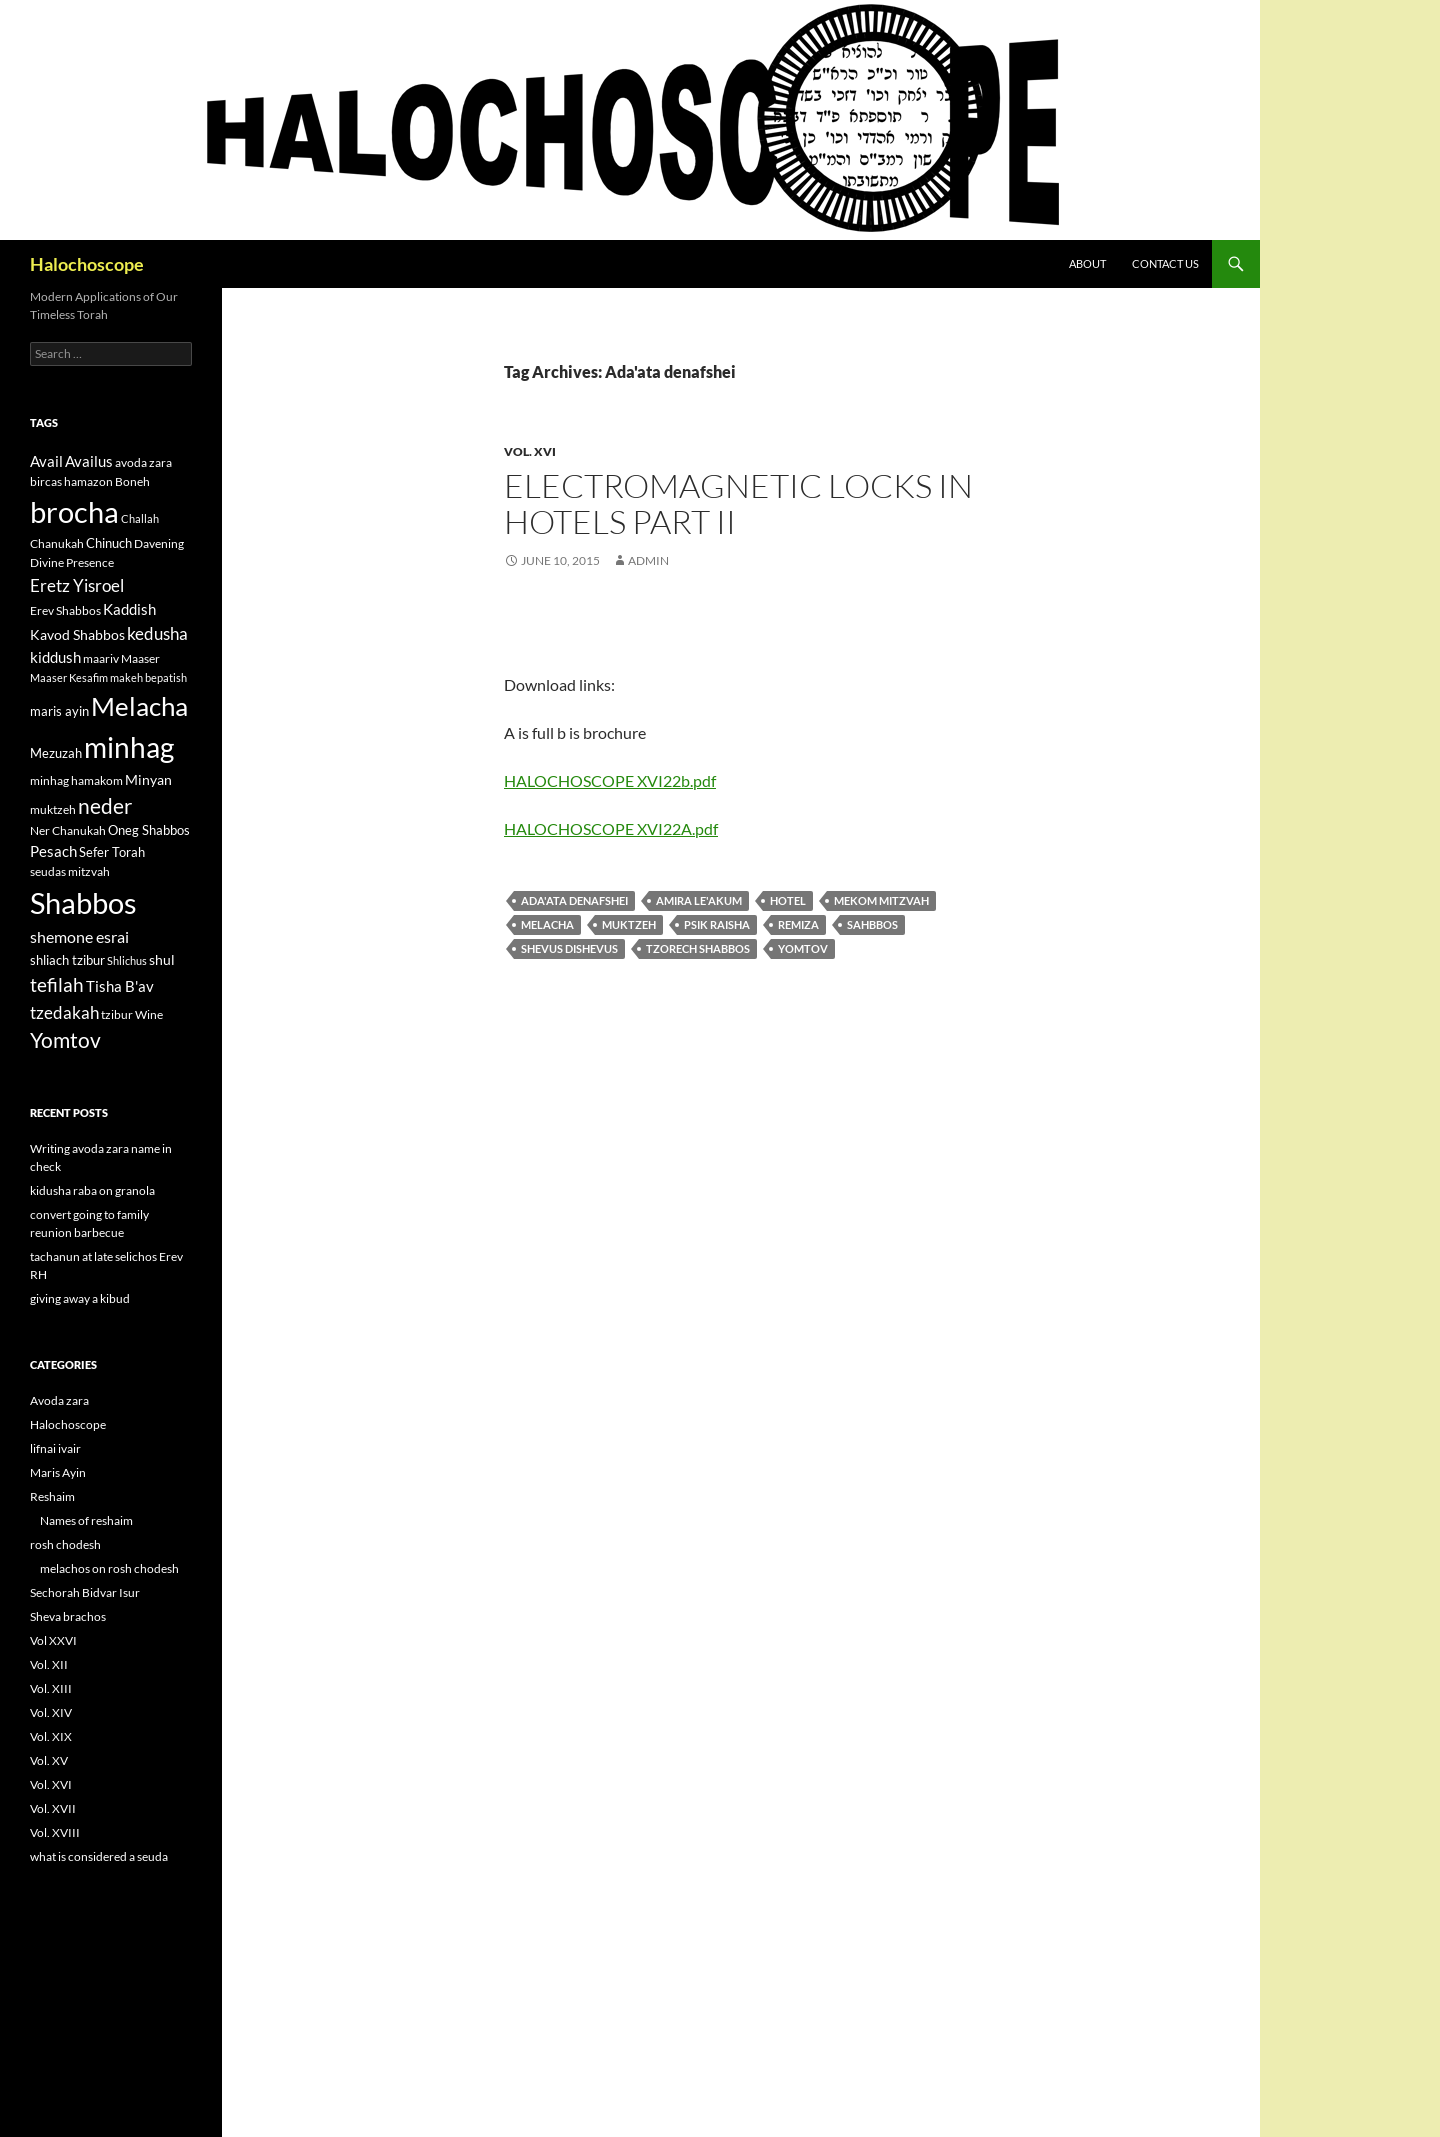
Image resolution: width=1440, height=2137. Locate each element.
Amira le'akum (699, 900)
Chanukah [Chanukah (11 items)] (57, 543)
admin (648, 560)
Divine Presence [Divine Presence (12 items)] (72, 562)
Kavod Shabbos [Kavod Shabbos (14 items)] (77, 634)
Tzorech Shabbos (698, 948)
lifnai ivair (55, 1448)
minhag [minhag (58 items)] (129, 747)
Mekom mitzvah (881, 900)
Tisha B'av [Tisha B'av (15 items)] (120, 986)
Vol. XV (49, 1760)
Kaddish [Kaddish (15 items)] (129, 609)
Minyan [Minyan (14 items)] (148, 779)
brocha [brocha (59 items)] (74, 512)
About (1087, 263)
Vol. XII (49, 1664)
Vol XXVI (53, 1640)
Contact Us (1165, 263)
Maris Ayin (58, 1472)
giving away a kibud (80, 1298)
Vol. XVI (530, 451)
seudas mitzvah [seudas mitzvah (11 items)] (70, 871)
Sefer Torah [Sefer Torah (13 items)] (112, 852)
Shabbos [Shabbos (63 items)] (83, 902)
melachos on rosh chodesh (109, 1568)
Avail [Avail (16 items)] (46, 461)
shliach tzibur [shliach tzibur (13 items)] (67, 960)
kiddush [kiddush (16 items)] (55, 657)
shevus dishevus (569, 948)
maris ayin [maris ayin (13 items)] (59, 711)
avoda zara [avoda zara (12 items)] (143, 462)
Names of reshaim (86, 1520)
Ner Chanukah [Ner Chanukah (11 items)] (68, 830)
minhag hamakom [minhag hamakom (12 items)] (76, 780)
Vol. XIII (51, 1688)
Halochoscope (87, 264)
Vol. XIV (51, 1712)
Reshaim (52, 1496)
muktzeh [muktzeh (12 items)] (53, 809)
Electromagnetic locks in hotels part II (738, 503)
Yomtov (803, 948)
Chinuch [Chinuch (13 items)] (109, 543)
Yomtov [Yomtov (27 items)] (65, 1040)
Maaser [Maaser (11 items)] (140, 658)
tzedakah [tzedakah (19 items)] (64, 1012)
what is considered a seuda (99, 1856)
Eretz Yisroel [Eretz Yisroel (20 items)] (77, 585)
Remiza (798, 924)
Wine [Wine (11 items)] (149, 1014)
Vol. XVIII (55, 1832)
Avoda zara (59, 1400)
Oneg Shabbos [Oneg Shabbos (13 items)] (149, 830)
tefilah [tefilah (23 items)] (57, 984)
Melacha (547, 924)
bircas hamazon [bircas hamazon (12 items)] (71, 481)
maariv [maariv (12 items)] (101, 658)
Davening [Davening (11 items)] (159, 543)
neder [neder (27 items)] (105, 806)
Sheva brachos (68, 1616)
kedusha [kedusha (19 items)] (157, 633)
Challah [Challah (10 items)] (140, 518)
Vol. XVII (53, 1808)
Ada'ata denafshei (574, 900)
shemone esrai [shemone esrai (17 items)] (79, 936)
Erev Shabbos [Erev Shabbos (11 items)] (65, 610)
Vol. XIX (51, 1736)
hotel (788, 900)
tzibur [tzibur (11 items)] (117, 1014)
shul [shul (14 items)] (162, 959)
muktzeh (629, 924)
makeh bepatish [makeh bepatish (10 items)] (148, 677)
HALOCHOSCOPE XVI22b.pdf (610, 780)
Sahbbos (872, 924)
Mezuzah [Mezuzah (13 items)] (56, 753)
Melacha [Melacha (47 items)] (139, 706)
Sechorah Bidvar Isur (85, 1592)
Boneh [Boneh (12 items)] (132, 481)
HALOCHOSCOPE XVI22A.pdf (611, 828)
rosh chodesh (65, 1544)
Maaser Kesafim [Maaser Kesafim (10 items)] (69, 677)
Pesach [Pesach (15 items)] (53, 851)
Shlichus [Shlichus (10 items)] (127, 960)
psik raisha (717, 924)
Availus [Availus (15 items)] (89, 461)
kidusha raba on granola (92, 1190)
